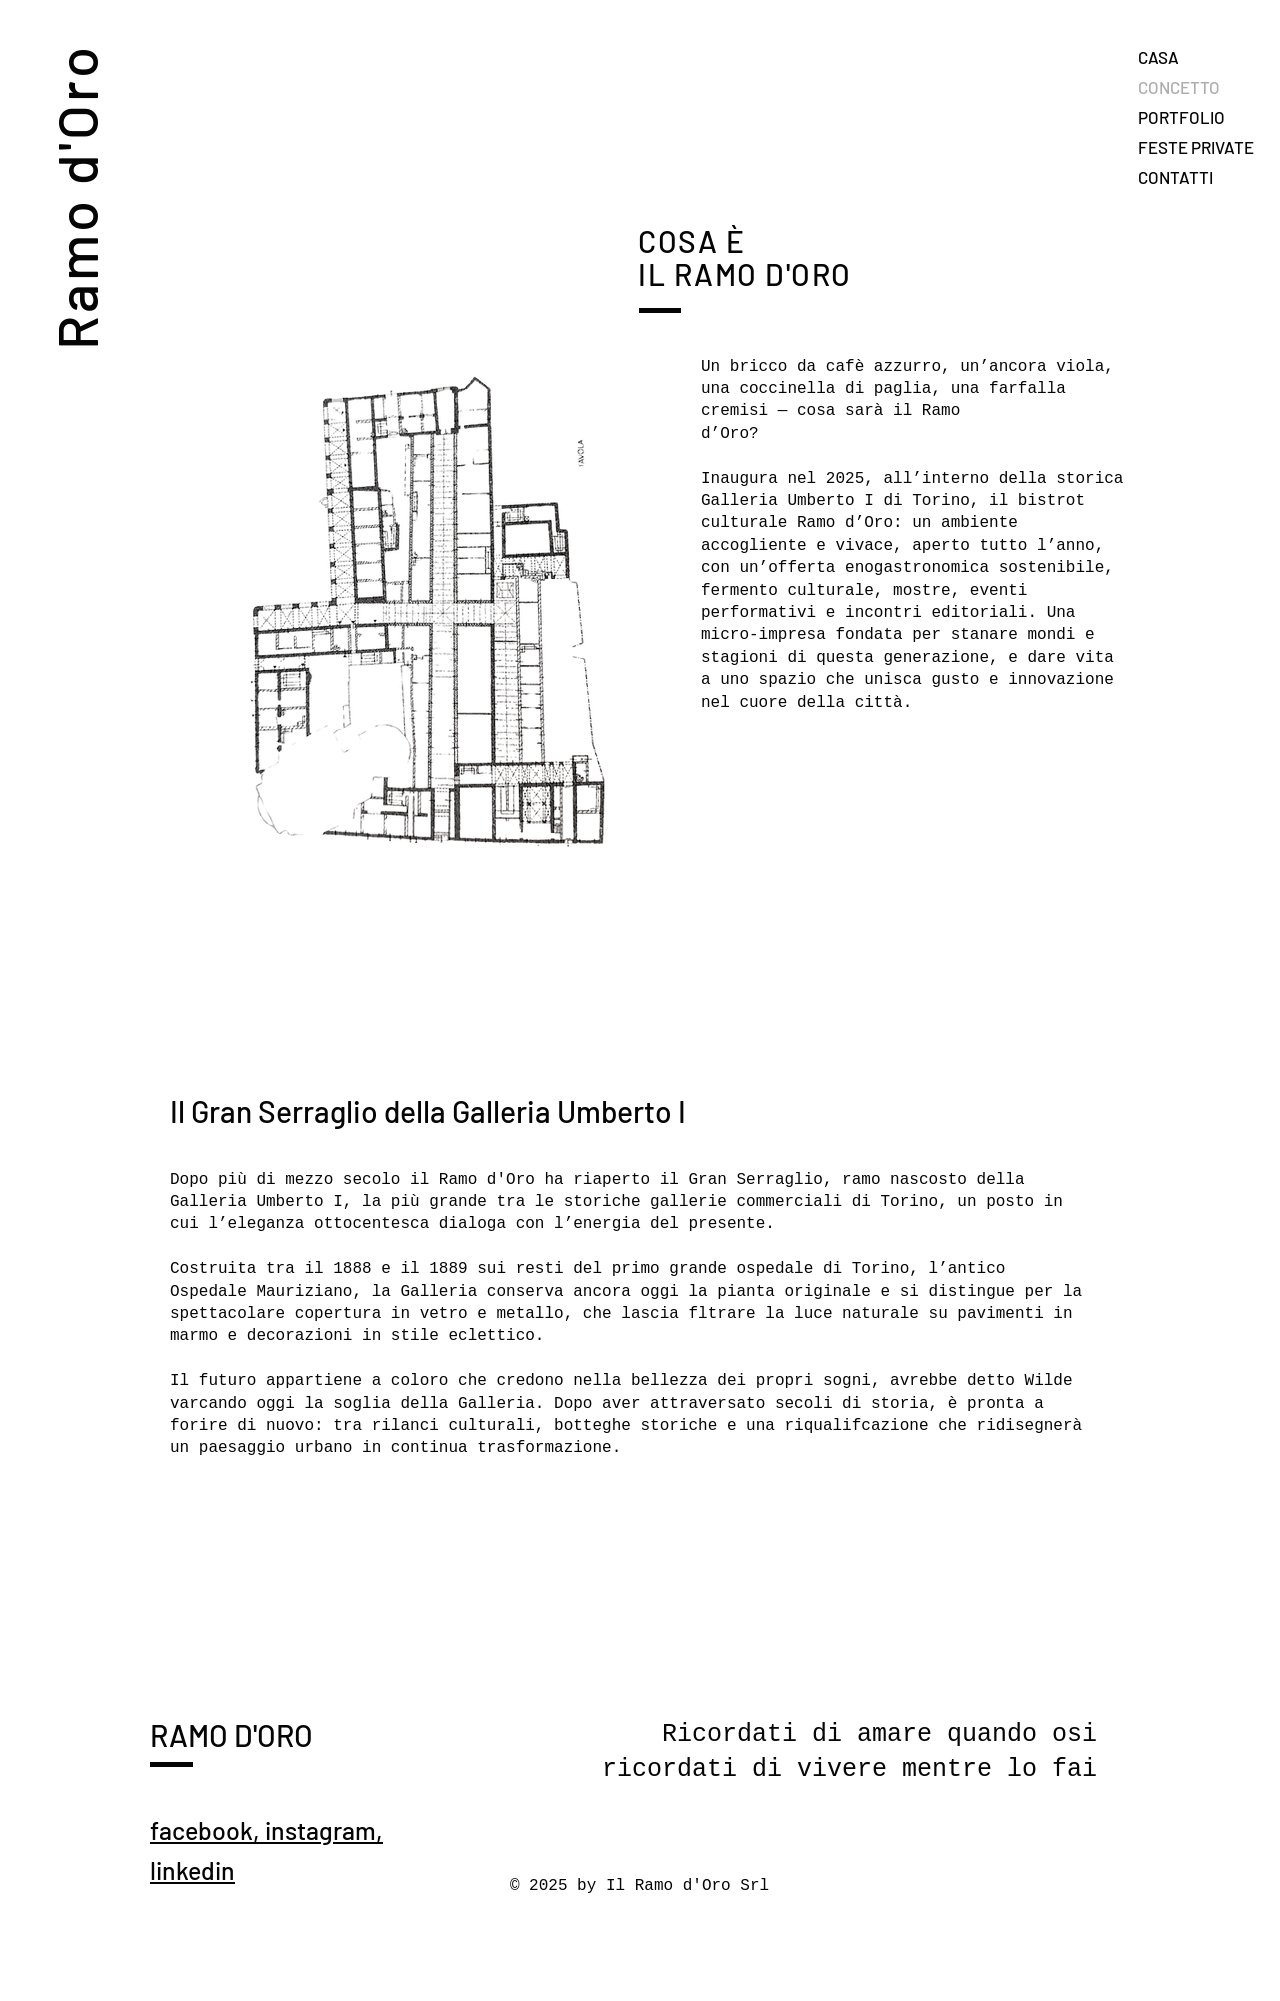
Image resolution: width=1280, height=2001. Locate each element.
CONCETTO (1179, 87)
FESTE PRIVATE (1196, 147)
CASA (1158, 57)
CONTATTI (1175, 177)
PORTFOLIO (1181, 117)
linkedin (192, 1870)
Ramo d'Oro (75, 196)
